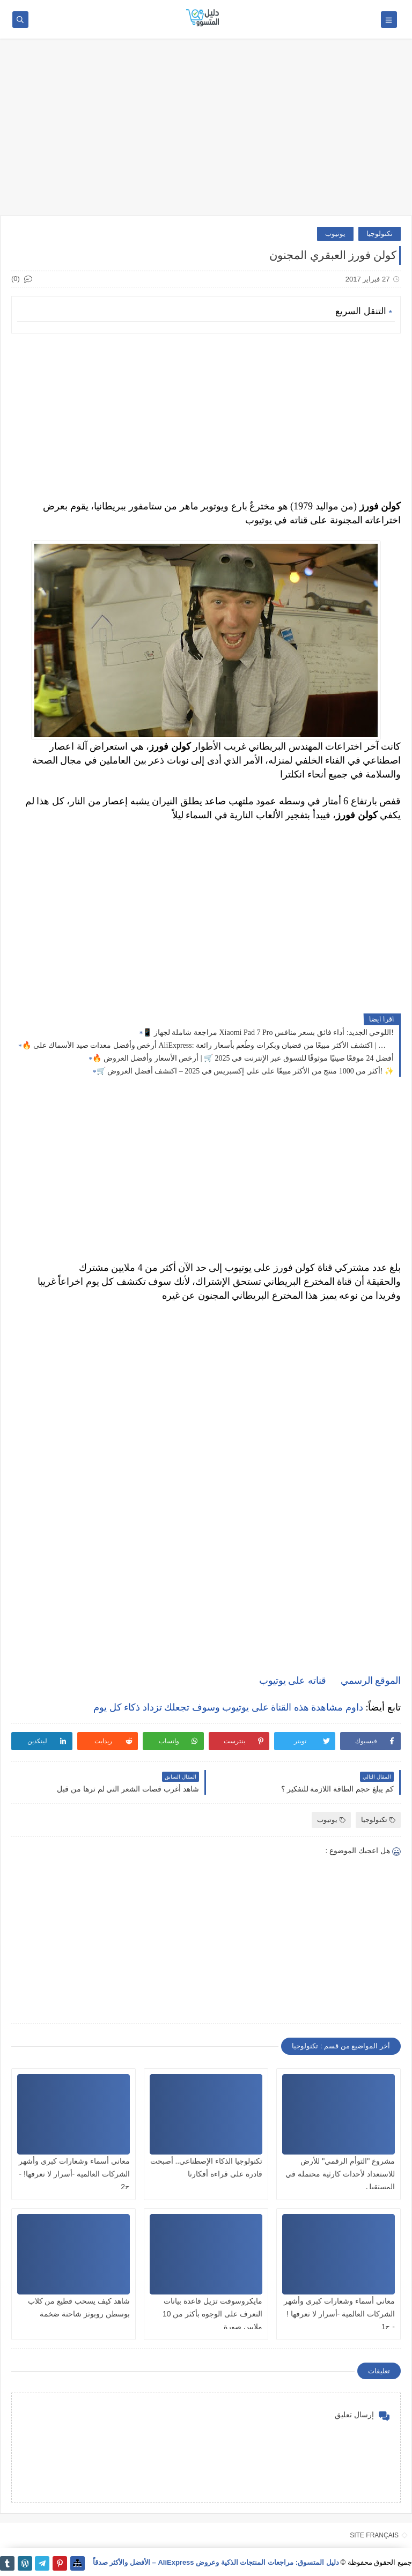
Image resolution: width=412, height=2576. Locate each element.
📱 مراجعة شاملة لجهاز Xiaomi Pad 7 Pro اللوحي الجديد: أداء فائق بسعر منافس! (268, 1032)
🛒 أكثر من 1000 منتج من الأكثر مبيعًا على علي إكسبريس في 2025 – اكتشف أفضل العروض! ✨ (245, 1071)
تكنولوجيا (379, 234)
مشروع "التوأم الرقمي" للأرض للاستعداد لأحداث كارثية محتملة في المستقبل (340, 2174)
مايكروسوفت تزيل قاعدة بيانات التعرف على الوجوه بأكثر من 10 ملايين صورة (212, 2314)
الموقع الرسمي (371, 1680)
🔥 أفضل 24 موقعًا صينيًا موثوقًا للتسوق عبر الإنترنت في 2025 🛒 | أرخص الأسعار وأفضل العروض (243, 1058)
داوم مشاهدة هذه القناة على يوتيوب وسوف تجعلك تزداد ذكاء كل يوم (228, 1707)
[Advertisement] (206, 132)
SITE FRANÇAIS (374, 2535)
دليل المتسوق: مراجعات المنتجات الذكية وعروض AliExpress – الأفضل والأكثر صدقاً (216, 2562)
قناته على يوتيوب (292, 1680)
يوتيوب (335, 234)
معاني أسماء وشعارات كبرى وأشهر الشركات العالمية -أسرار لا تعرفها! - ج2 (74, 2174)
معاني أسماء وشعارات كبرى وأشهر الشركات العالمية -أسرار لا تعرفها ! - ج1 (339, 2314)
